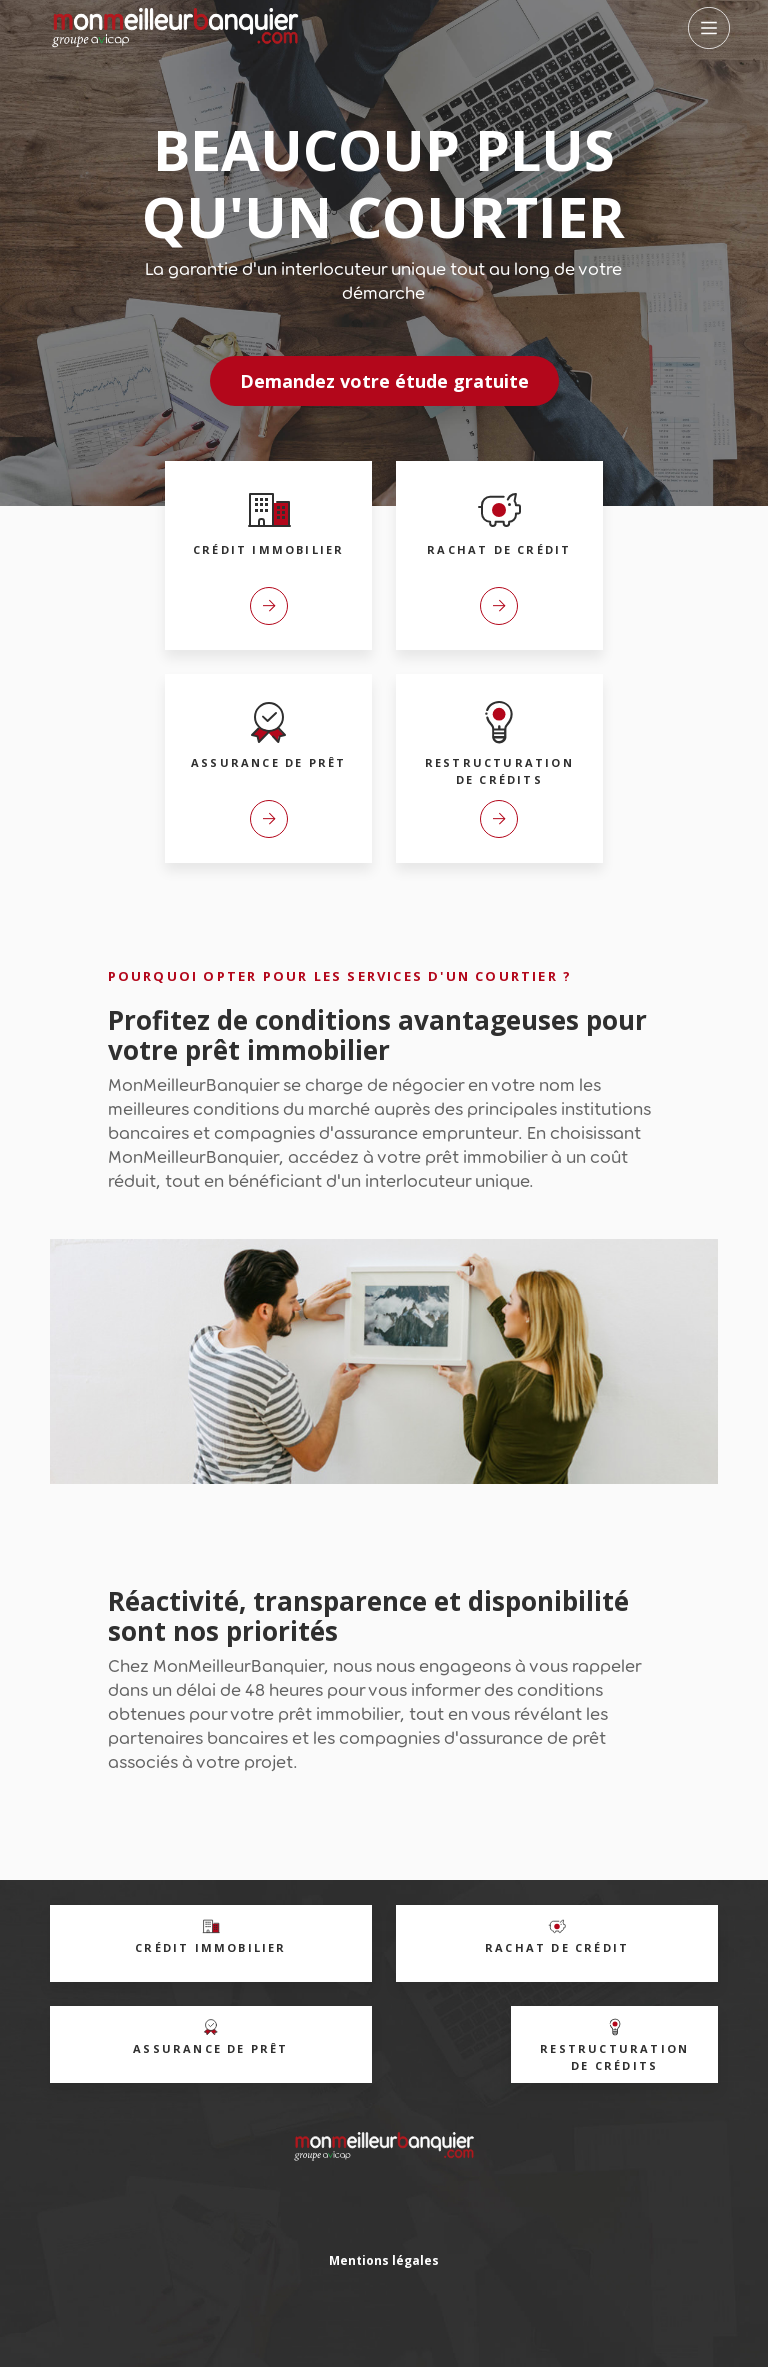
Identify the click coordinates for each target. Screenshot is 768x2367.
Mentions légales (384, 2260)
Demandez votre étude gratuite (384, 381)
